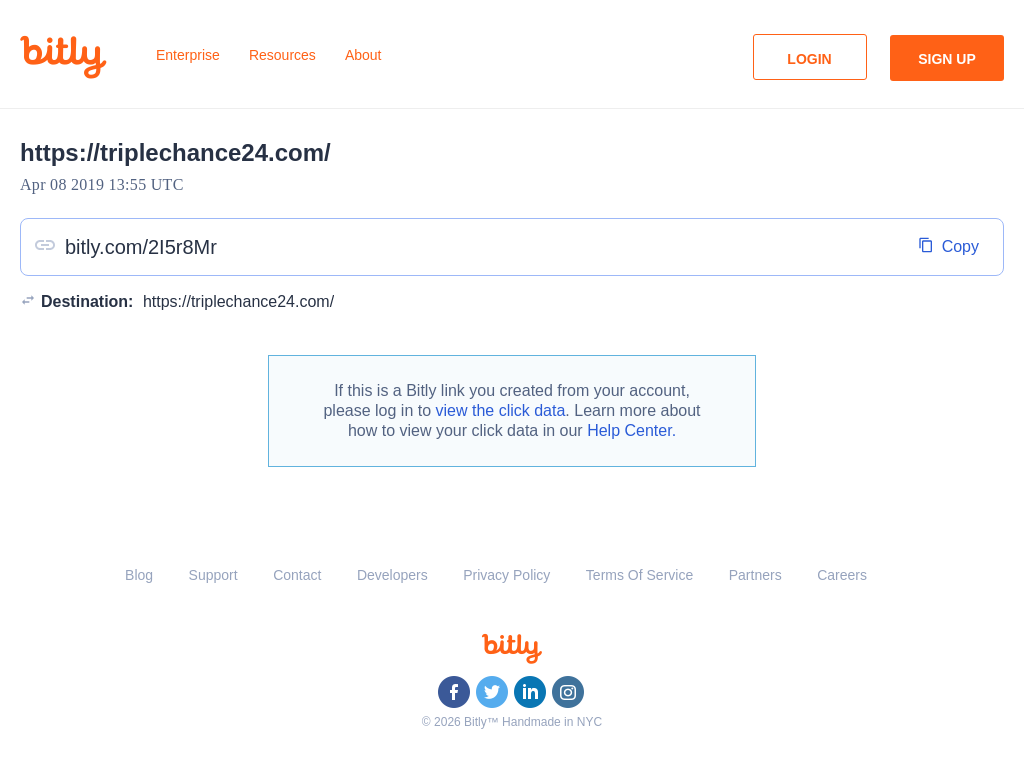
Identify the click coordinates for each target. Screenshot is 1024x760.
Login (809, 59)
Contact (297, 575)
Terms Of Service (639, 575)
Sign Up (947, 59)
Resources (282, 55)
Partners (755, 575)
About (363, 55)
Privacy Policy (506, 575)
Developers (392, 575)
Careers (842, 575)
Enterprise (188, 55)
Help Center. (631, 430)
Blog (139, 575)
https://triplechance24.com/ (238, 301)
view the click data (501, 410)
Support (213, 575)
